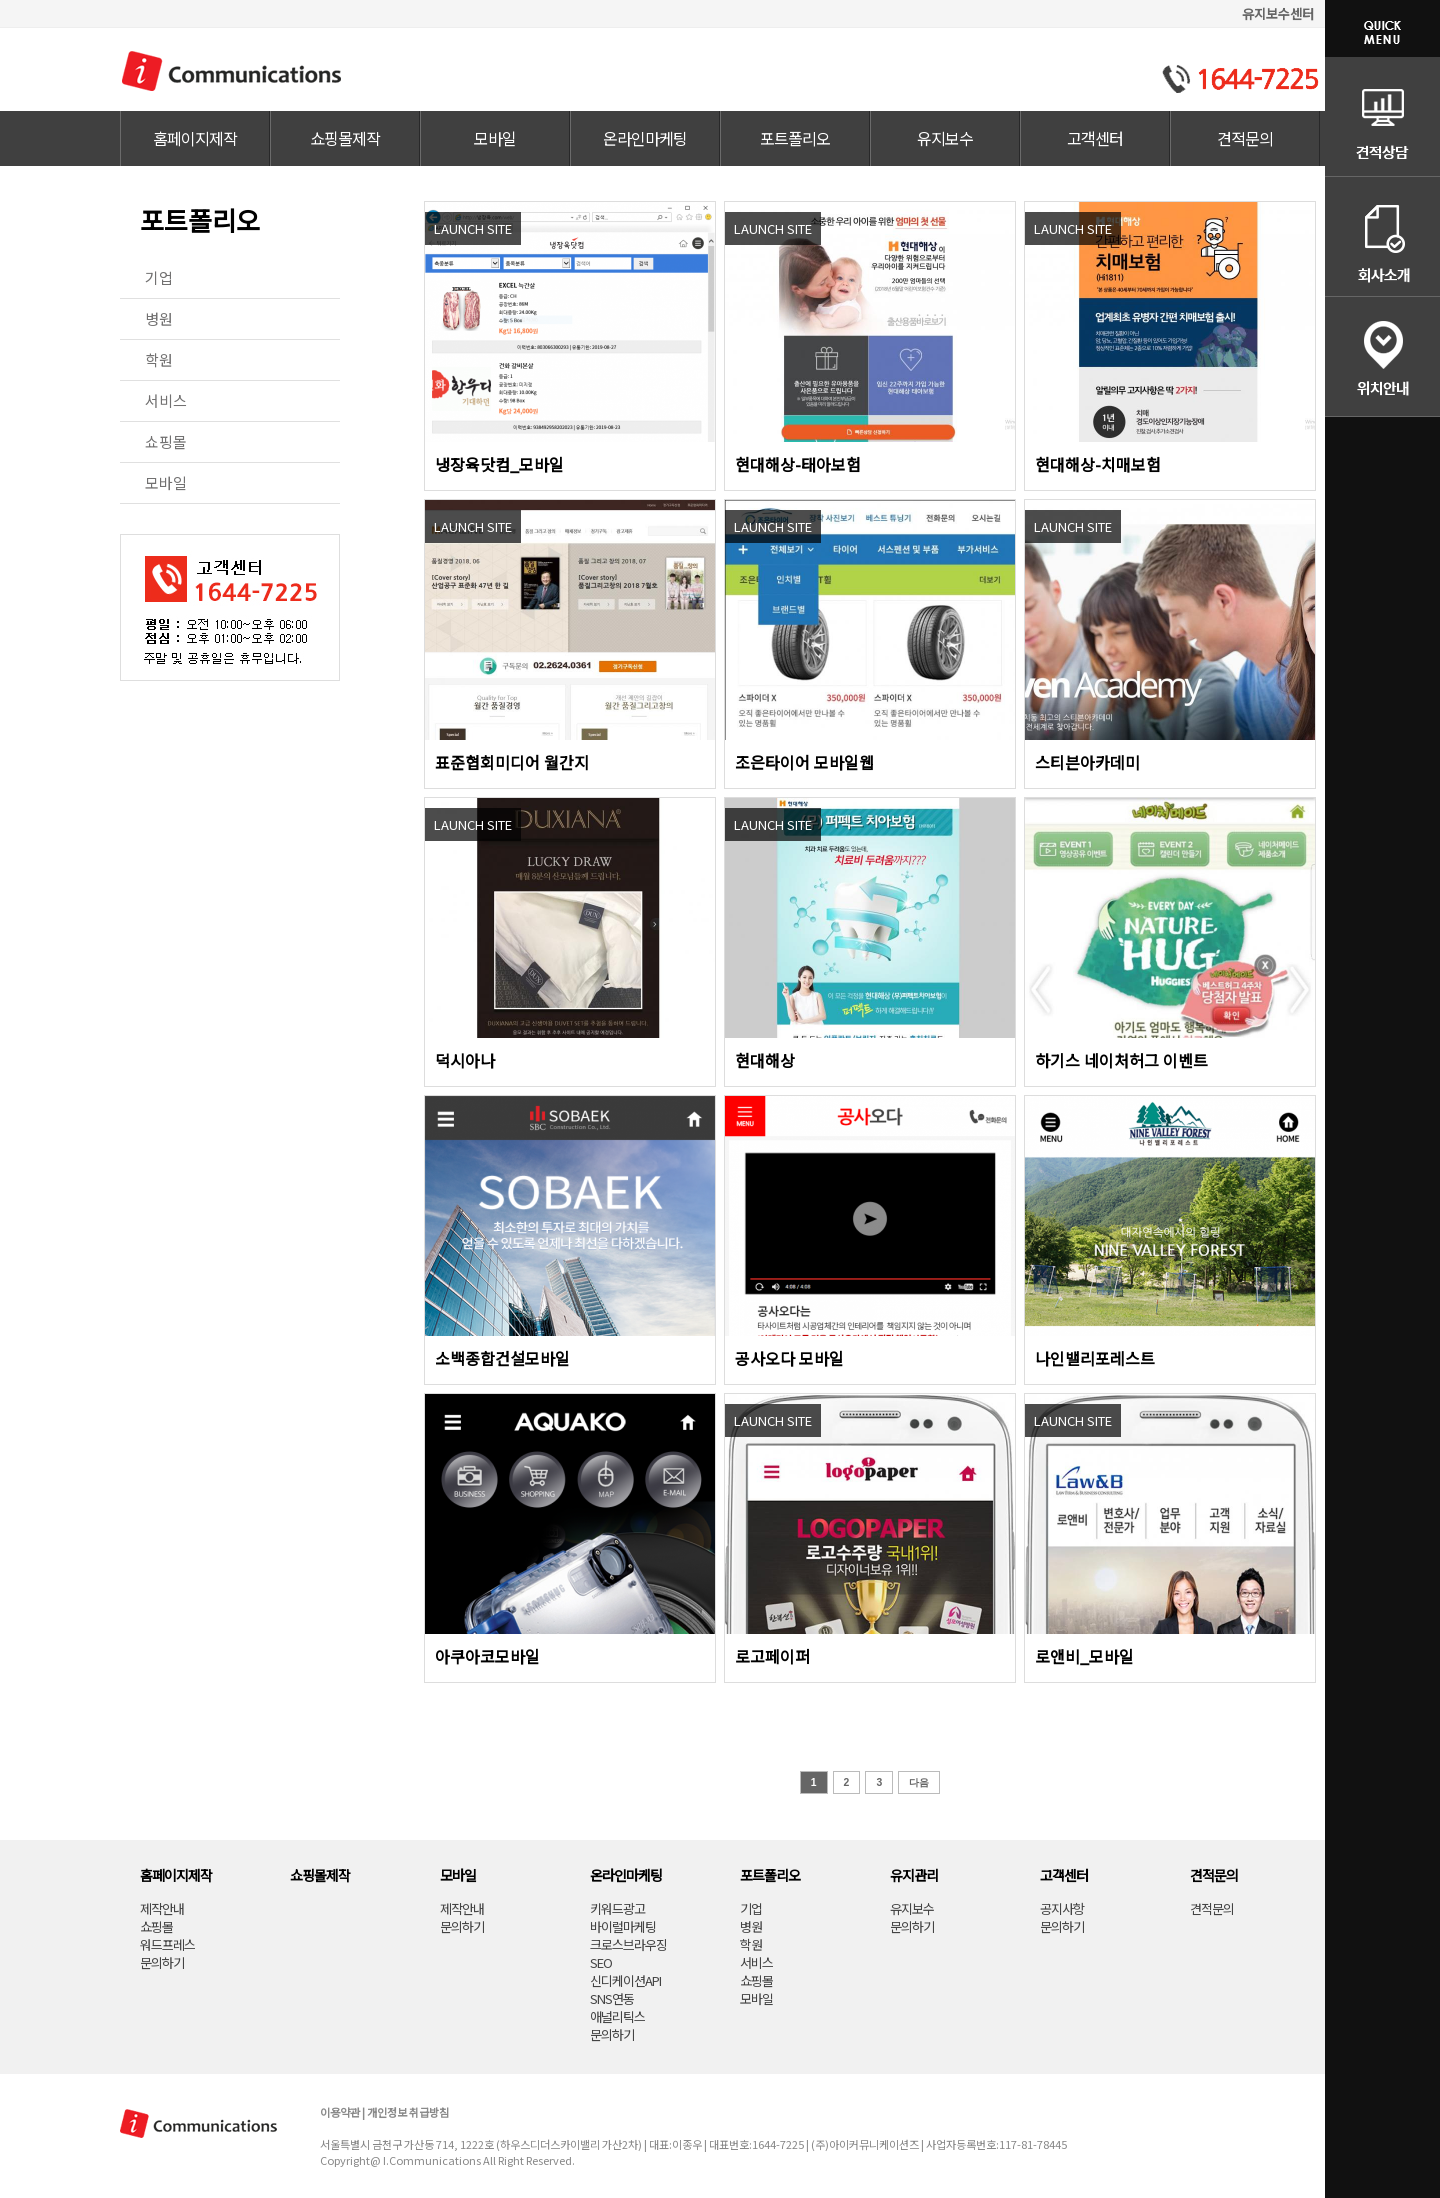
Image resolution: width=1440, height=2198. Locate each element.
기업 (159, 277)
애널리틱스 (617, 2016)
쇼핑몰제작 (345, 138)
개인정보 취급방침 (408, 2112)
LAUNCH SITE (473, 228)
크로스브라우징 (628, 1944)
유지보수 (945, 138)
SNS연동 (612, 1998)
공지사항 (1062, 1908)
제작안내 (162, 1908)
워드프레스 (167, 1944)
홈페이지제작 (195, 138)
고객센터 (1095, 138)
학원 (159, 359)
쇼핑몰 (166, 441)
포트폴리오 (795, 138)
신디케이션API (625, 1980)
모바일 (495, 138)
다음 (919, 1782)
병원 (159, 318)
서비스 (166, 400)
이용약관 (340, 2112)
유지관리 (914, 1875)
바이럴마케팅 (623, 1926)
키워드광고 (617, 1908)
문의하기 (162, 1962)
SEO (601, 1962)
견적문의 (1245, 138)
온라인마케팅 (645, 138)
